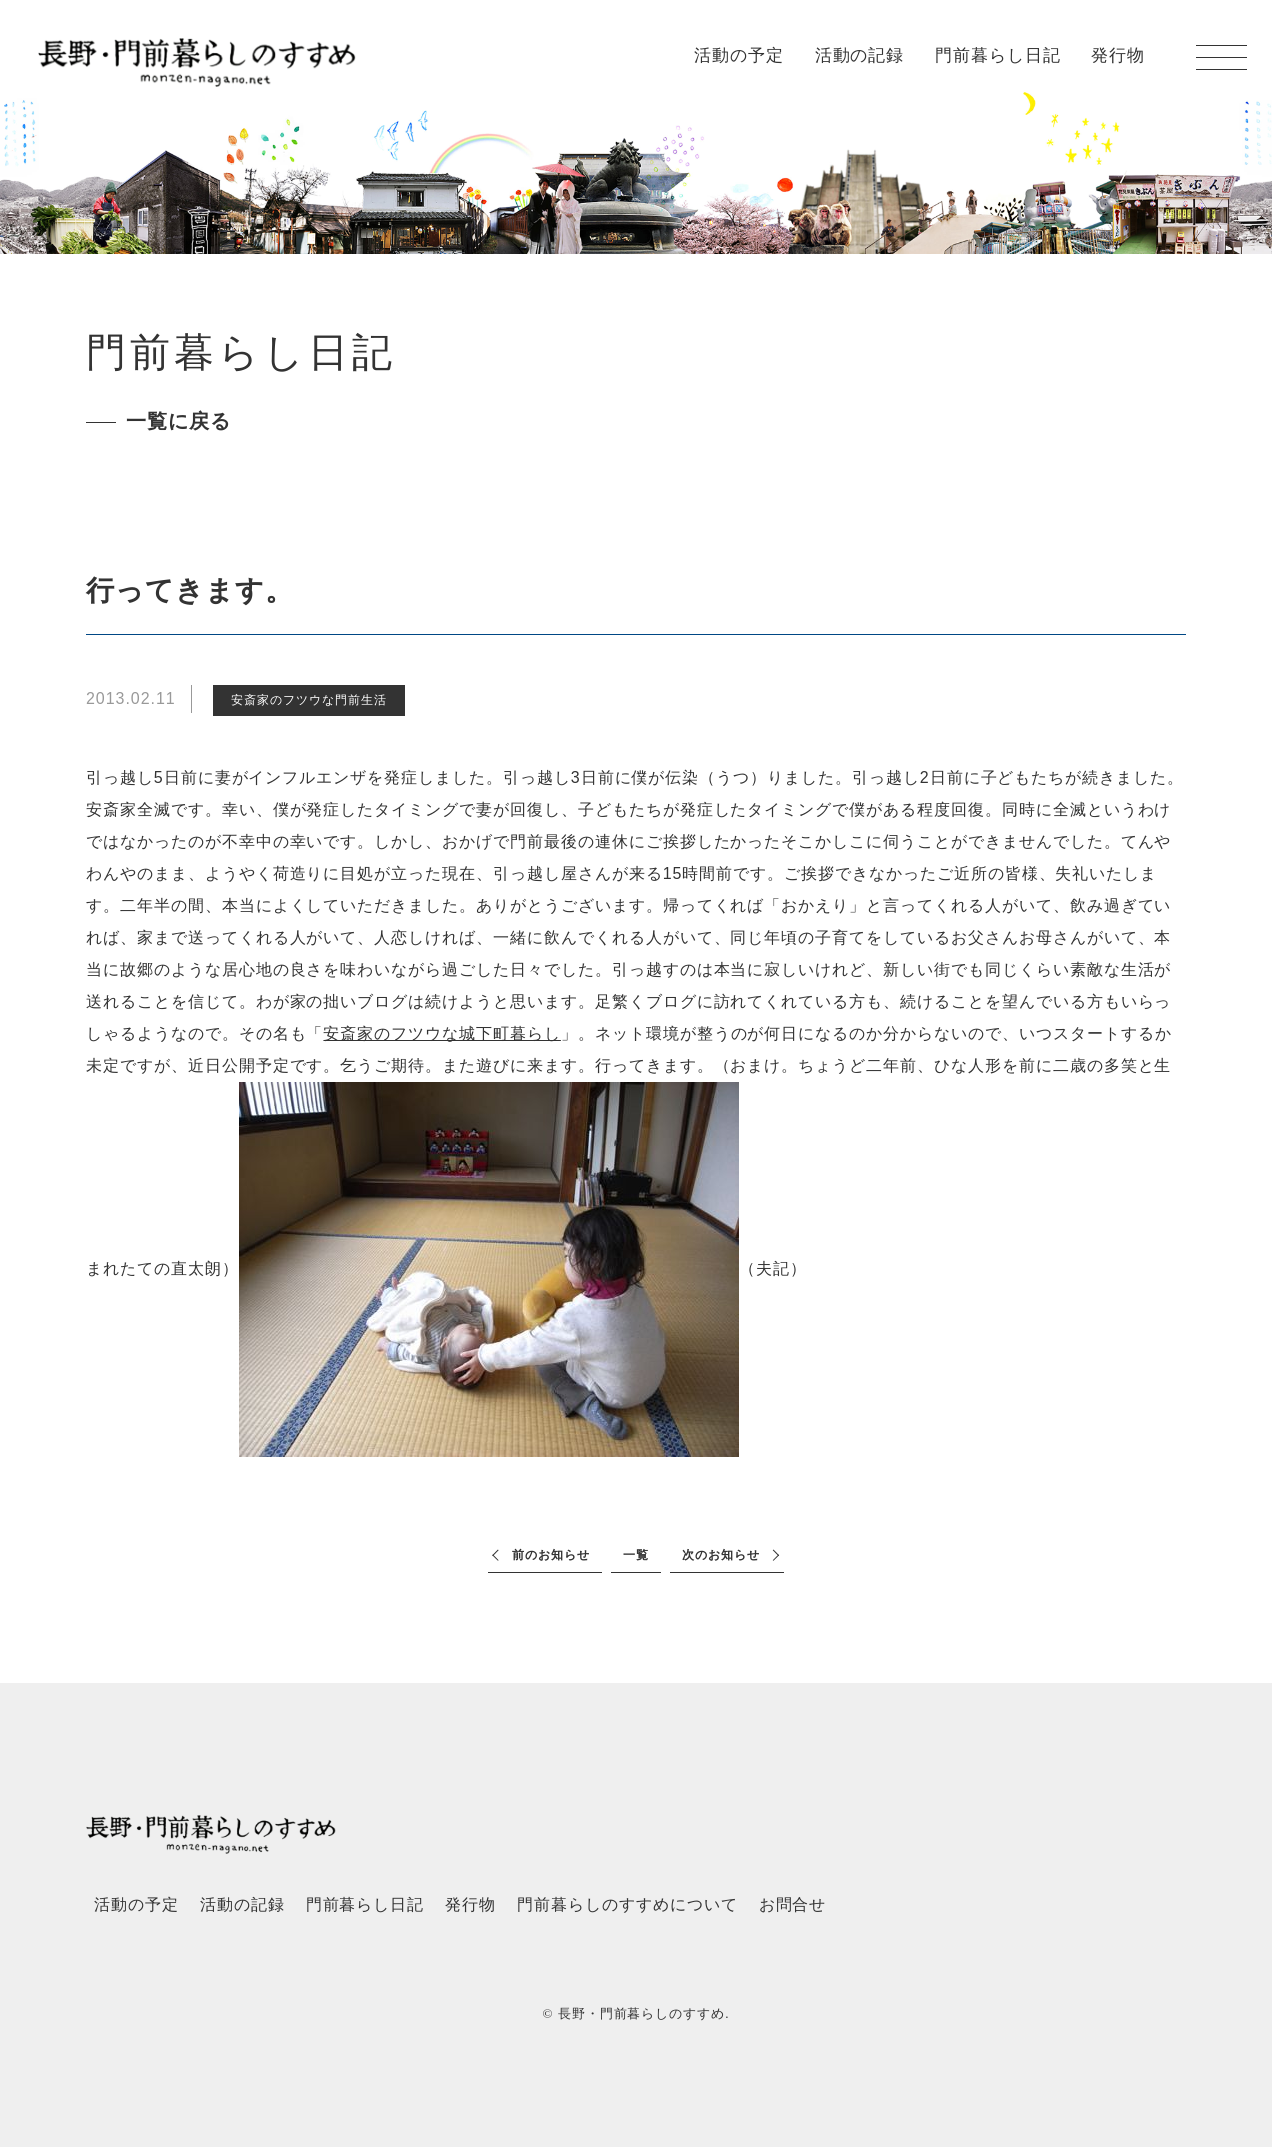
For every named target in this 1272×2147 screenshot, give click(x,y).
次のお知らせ (721, 1555)
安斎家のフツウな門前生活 (309, 700)
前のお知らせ (551, 1555)
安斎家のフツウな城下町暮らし (441, 1033)
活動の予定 (739, 55)
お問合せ (793, 1904)
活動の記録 (860, 55)
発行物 (1118, 55)
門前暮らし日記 (998, 55)
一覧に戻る (178, 421)
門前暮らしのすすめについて (627, 1904)
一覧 (636, 1555)
